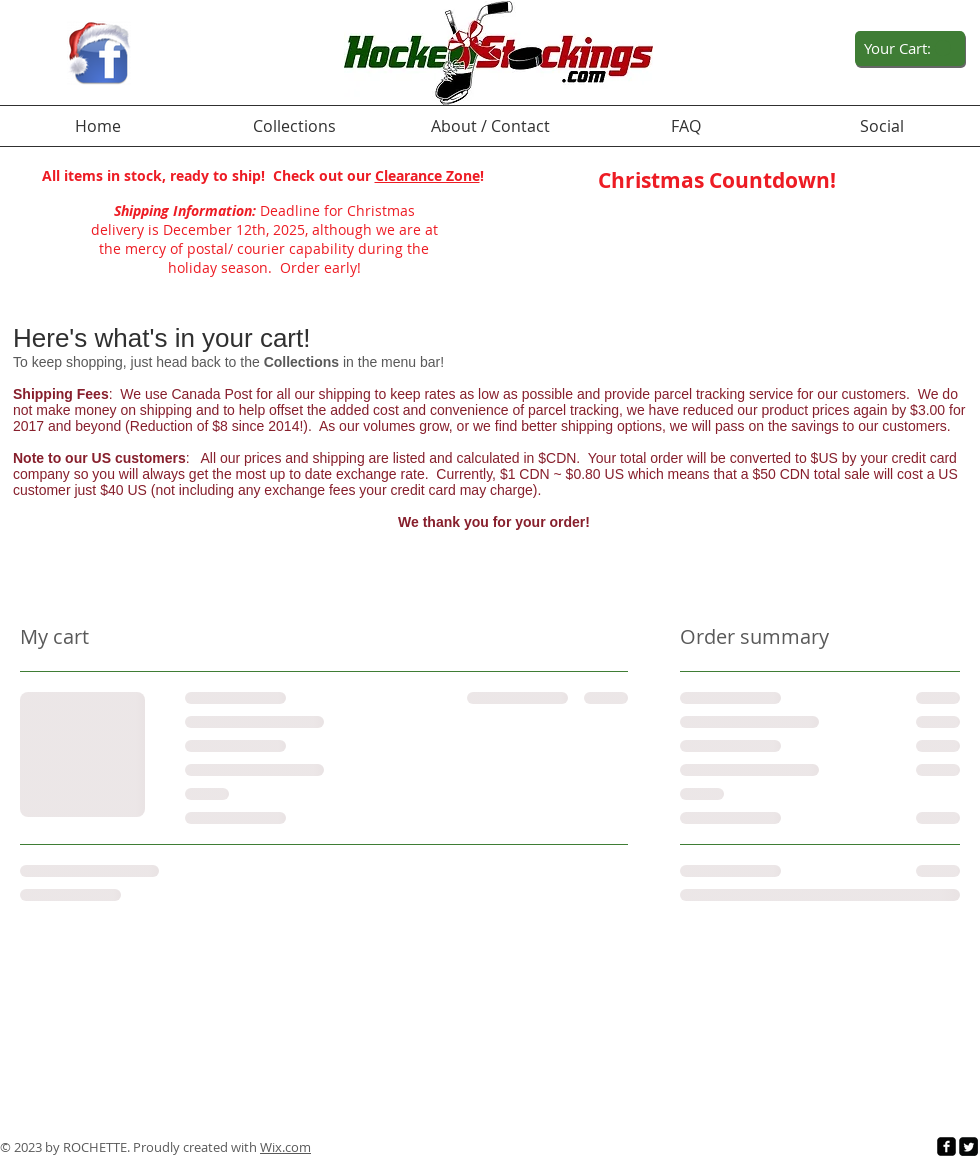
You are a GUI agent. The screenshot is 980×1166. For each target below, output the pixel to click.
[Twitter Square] (968, 1146)
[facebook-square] (946, 1146)
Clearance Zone (427, 175)
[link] (907, 48)
